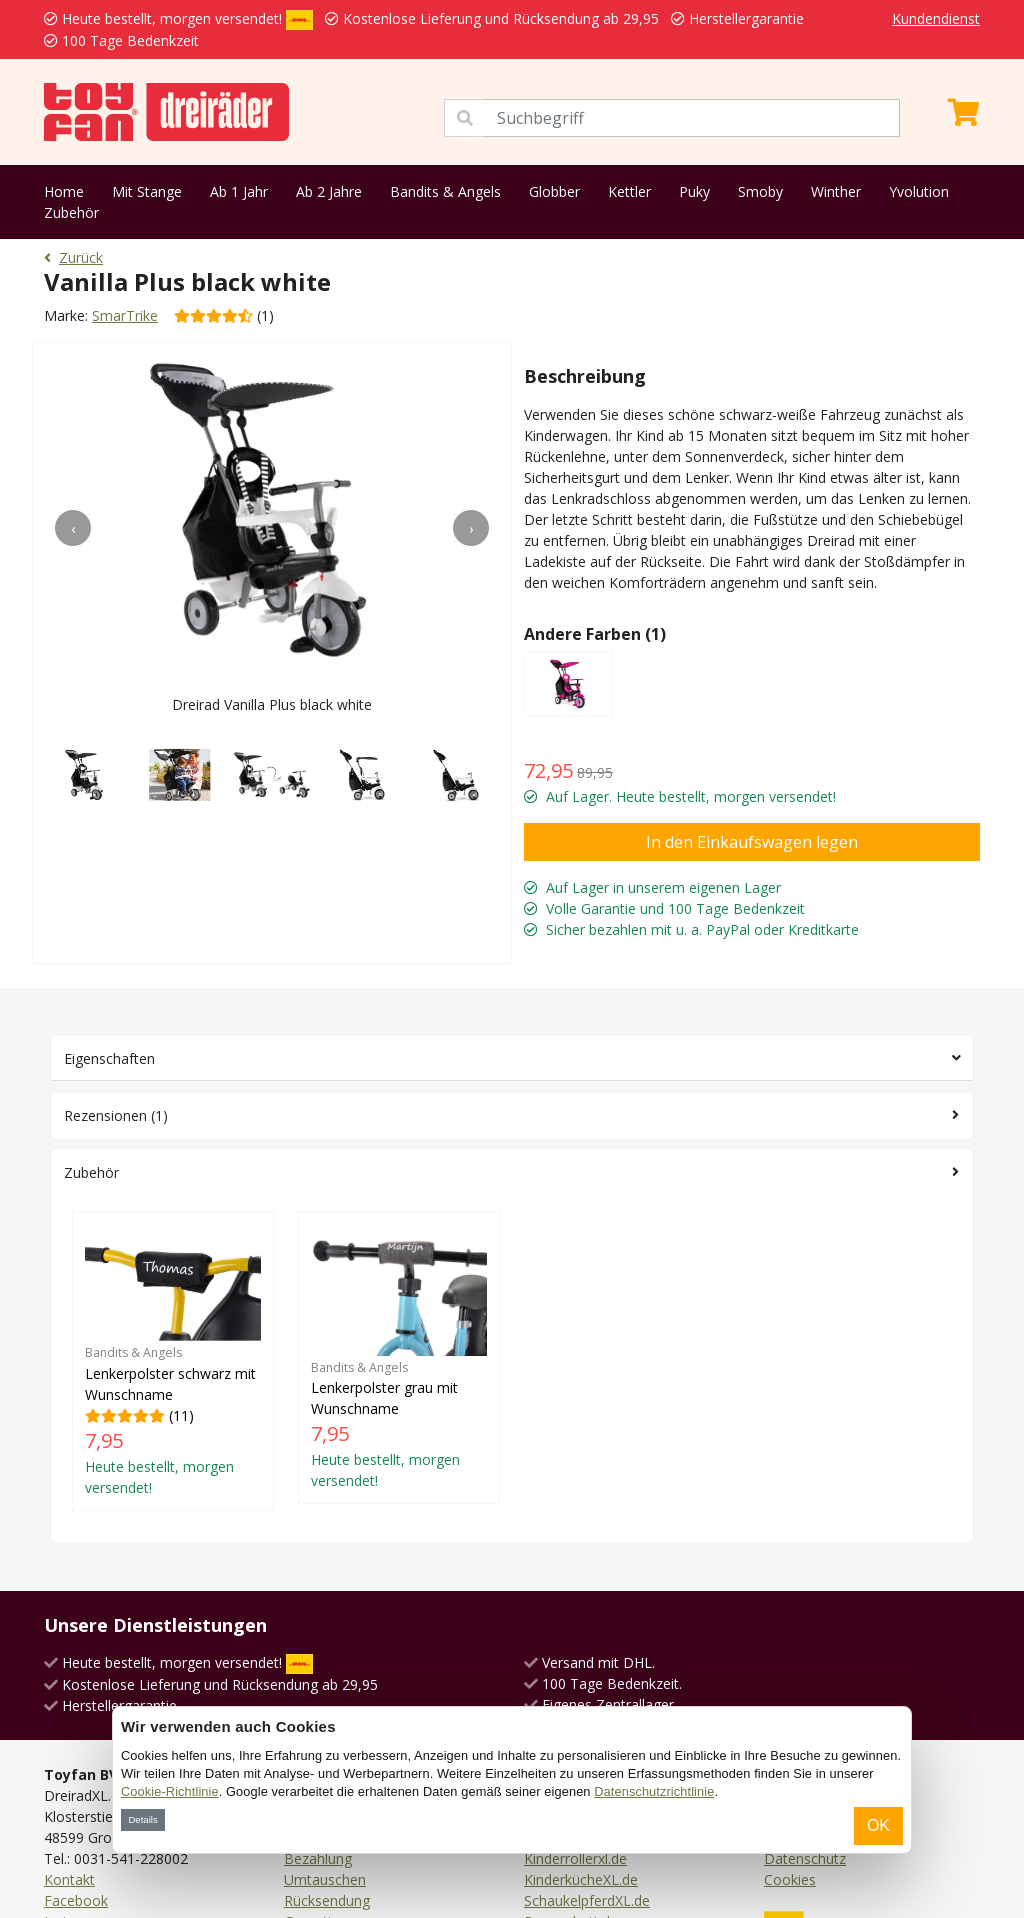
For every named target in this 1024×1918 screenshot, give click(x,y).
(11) (173, 1360)
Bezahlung (318, 1858)
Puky (694, 191)
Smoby (760, 191)
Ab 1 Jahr (239, 191)
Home (64, 191)
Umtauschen (325, 1879)
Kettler (629, 191)
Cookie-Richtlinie (170, 1791)
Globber (554, 191)
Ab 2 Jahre (329, 191)
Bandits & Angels (445, 191)
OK (878, 1825)
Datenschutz (805, 1858)
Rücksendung (327, 1900)
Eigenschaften (109, 1058)
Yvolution (919, 191)
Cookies (790, 1879)
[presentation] (73, 528)
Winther (836, 191)
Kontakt (69, 1879)
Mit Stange (147, 191)
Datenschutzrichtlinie (654, 1791)
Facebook (76, 1900)
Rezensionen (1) (116, 1115)
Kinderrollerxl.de (575, 1858)
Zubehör (71, 212)
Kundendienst (936, 18)
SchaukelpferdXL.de (587, 1900)
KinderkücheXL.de (581, 1879)
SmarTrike (125, 315)
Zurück (73, 257)
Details (142, 1819)
